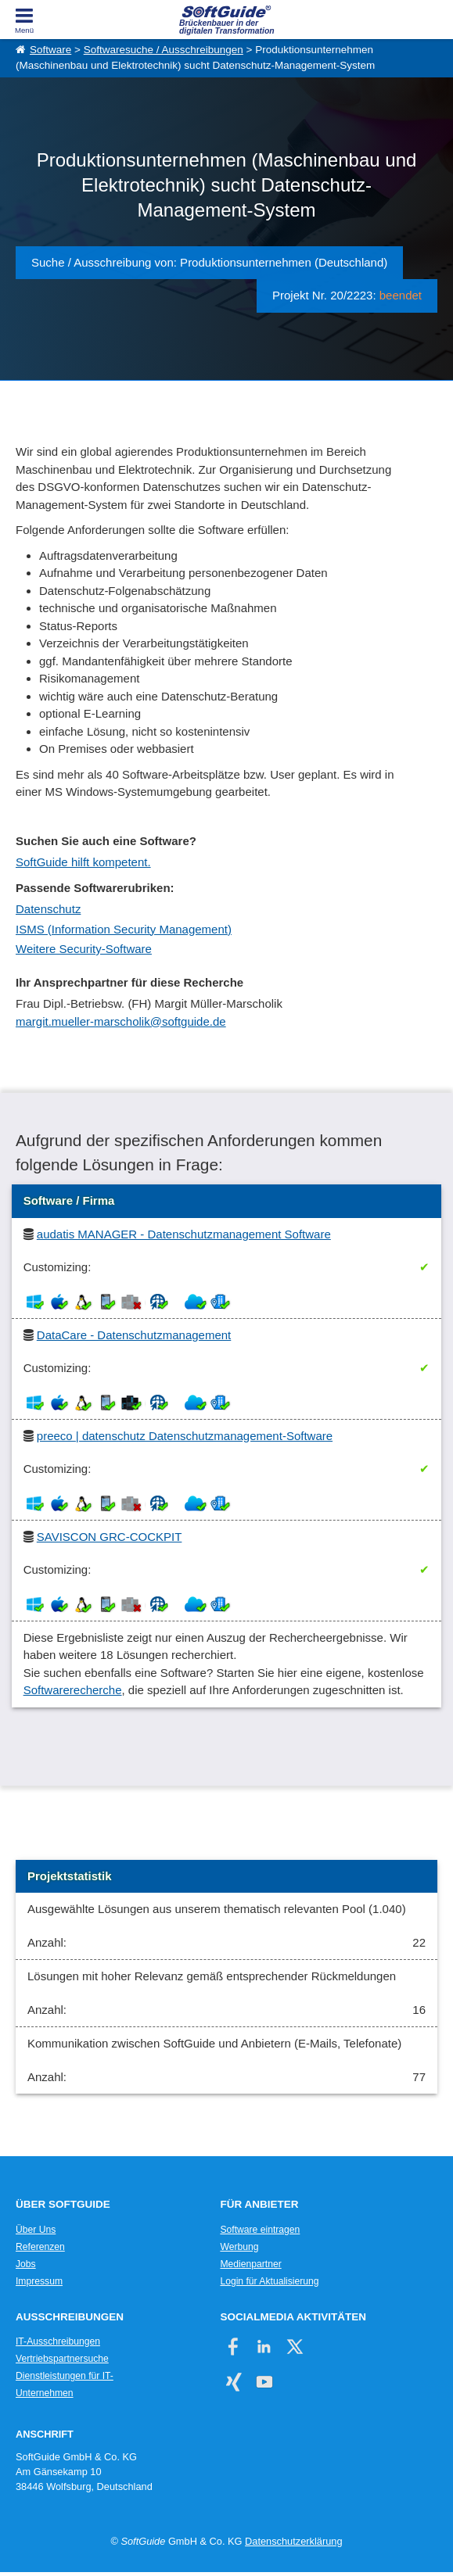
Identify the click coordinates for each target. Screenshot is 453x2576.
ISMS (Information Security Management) (124, 929)
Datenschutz (48, 908)
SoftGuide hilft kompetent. (83, 862)
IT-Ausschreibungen (58, 2341)
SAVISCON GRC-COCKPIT (109, 1536)
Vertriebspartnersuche (62, 2358)
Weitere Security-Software (84, 948)
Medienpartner (250, 2264)
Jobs (26, 2264)
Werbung (239, 2246)
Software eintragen (260, 2229)
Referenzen (40, 2246)
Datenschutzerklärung (293, 2541)
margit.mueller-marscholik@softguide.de (121, 1021)
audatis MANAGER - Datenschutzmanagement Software (184, 1234)
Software (50, 50)
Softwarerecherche (72, 1689)
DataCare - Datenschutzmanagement (134, 1335)
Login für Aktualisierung (269, 2281)
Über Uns (36, 2229)
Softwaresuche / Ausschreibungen (163, 50)
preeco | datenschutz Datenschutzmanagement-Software (185, 1435)
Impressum (39, 2281)
